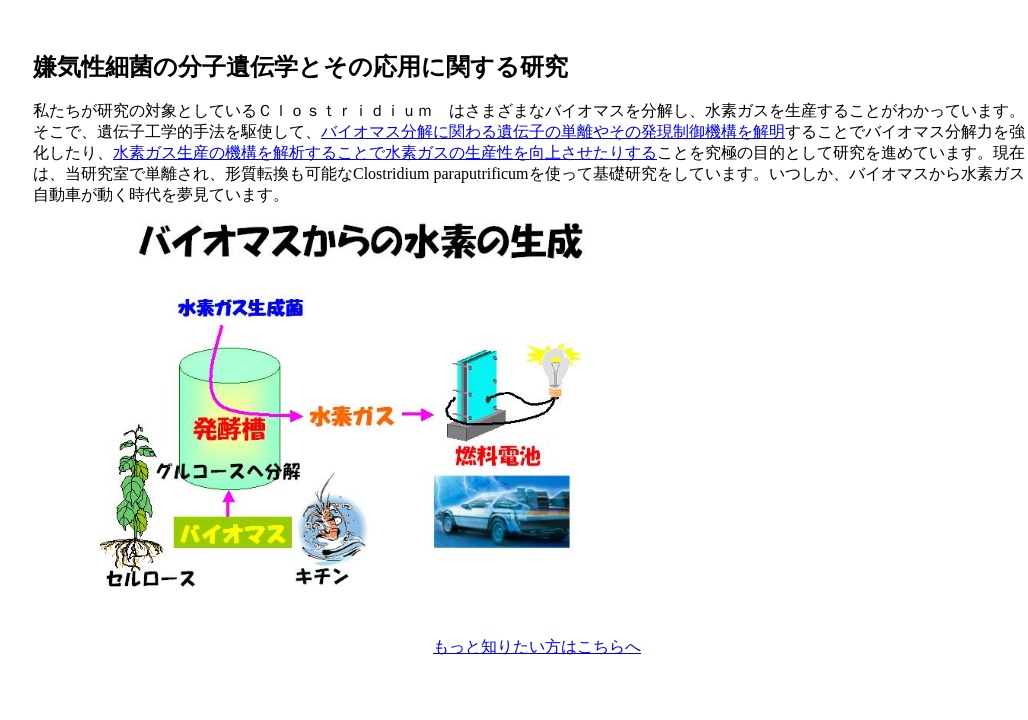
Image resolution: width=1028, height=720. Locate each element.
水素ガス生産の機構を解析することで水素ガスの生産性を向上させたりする (385, 152)
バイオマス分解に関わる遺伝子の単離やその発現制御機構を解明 (553, 131)
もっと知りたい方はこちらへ (537, 646)
